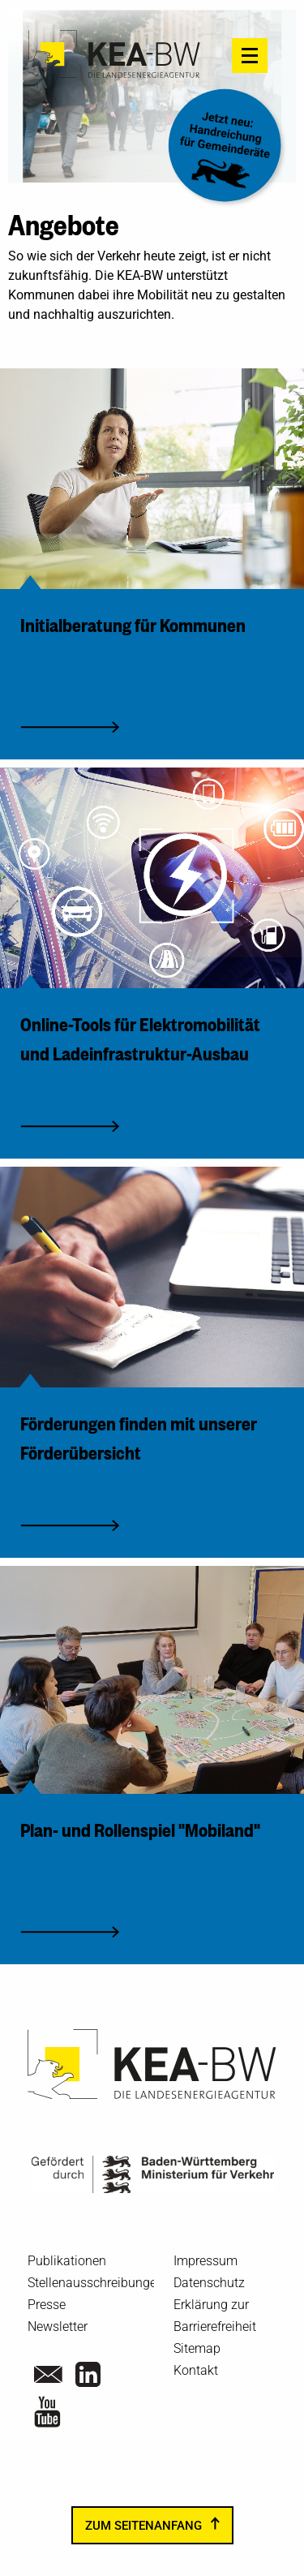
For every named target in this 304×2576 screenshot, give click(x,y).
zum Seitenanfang (143, 2525)
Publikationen (67, 2261)
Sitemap (197, 2348)
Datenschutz (209, 2282)
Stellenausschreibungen (96, 2282)
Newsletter (58, 2326)
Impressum (205, 2261)
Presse (47, 2304)
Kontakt (195, 2370)
